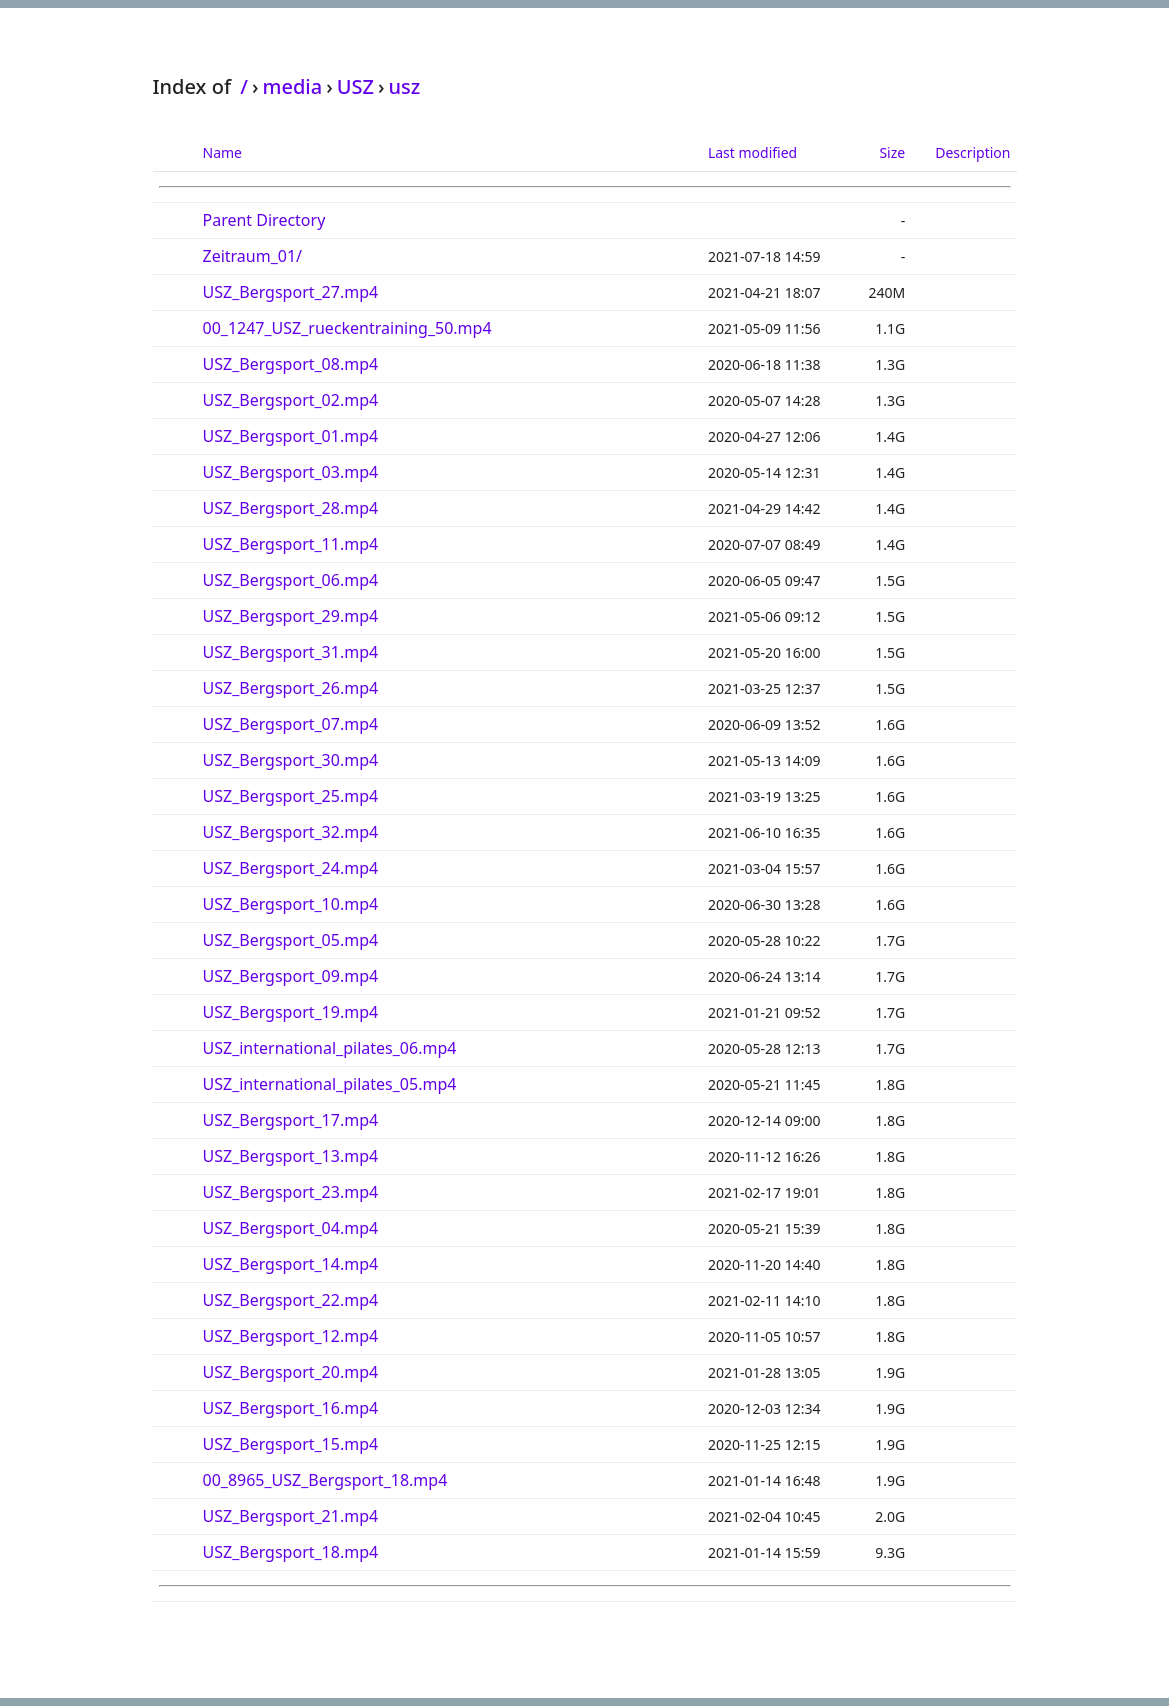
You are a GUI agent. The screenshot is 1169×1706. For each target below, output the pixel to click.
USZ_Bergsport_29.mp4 (291, 616)
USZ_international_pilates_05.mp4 (330, 1084)
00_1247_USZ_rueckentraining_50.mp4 (347, 328)
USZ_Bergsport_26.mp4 (291, 688)
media (292, 86)
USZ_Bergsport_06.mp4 (291, 580)
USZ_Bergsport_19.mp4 (291, 1012)
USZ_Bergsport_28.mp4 (291, 508)
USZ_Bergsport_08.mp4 (291, 364)
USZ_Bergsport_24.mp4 (291, 868)
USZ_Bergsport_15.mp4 (291, 1444)
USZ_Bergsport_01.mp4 (291, 436)
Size (892, 152)
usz (404, 86)
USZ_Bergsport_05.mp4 (291, 940)
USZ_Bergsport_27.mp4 (291, 292)
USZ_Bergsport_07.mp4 (291, 724)
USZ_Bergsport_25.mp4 (291, 796)
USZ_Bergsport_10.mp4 (291, 904)
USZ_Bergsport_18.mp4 (291, 1552)
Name (222, 152)
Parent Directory (264, 220)
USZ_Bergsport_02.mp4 (291, 400)
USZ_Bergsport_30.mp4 (291, 760)
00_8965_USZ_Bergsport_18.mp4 (325, 1480)
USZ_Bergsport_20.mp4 (291, 1372)
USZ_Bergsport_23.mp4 (291, 1192)
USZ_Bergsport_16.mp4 (291, 1408)
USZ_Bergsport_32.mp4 (291, 832)
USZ (355, 86)
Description (972, 152)
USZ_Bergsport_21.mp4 (291, 1516)
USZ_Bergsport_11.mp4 (291, 544)
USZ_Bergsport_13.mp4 (291, 1156)
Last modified (752, 152)
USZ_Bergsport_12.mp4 (291, 1336)
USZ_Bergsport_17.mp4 (291, 1120)
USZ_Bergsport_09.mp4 (291, 976)
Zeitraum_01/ (253, 256)
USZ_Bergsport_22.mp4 (291, 1300)
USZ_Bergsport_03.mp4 (291, 472)
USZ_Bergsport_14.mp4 (291, 1264)
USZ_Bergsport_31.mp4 (291, 652)
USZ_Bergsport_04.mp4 (291, 1228)
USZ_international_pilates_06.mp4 (330, 1048)
